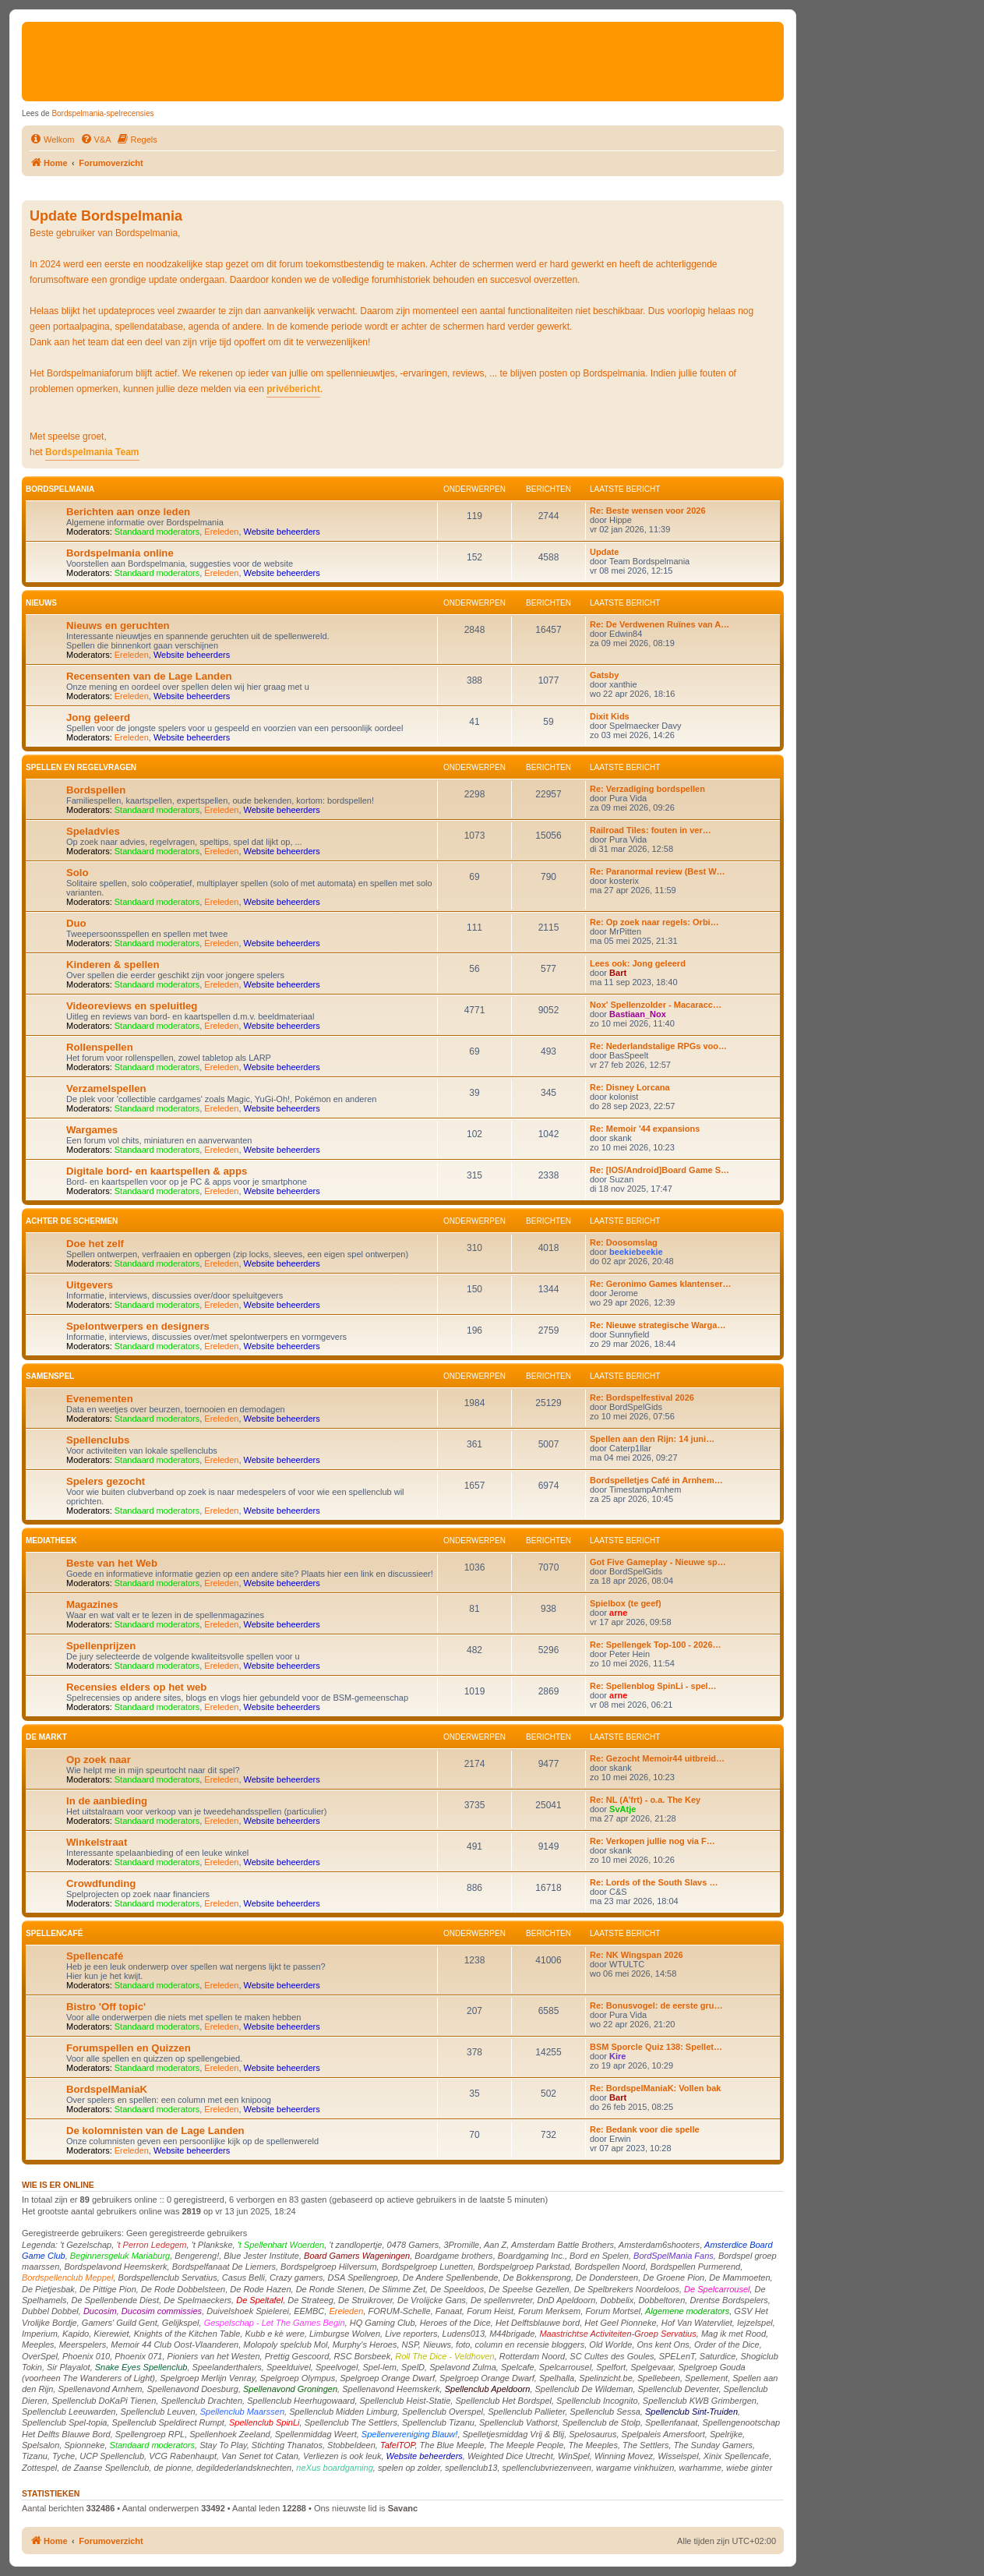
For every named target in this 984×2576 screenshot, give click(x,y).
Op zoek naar (98, 1759)
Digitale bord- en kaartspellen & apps (156, 1171)
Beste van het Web (111, 1563)
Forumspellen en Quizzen (128, 2048)
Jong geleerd (98, 717)
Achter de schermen (72, 1221)
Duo (76, 923)
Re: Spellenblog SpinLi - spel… (653, 1686)
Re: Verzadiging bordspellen (647, 788)
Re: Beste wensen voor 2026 (648, 510)
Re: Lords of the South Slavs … (654, 1882)
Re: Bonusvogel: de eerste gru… (656, 2005)
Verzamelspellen (106, 1088)
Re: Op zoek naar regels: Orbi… (654, 922)
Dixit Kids (610, 716)
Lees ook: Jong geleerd (638, 963)
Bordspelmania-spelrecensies (102, 113)
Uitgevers (89, 1285)
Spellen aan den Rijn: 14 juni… (652, 1438)
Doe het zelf (95, 1243)
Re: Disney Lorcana (630, 1087)
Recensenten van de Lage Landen (149, 676)
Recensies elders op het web (136, 1687)
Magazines (92, 1604)
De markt (46, 1737)
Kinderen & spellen (112, 964)
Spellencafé (54, 1933)
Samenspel (50, 1376)
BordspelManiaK (106, 2089)
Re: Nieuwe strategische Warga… (657, 1325)
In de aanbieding (106, 1801)
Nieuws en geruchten (118, 625)
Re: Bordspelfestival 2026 (642, 1397)
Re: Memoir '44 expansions (645, 1128)
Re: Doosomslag (624, 1242)
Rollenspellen (99, 1047)
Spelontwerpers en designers (138, 1326)
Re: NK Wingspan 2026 (636, 1954)
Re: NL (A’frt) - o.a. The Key (645, 1799)
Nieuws (41, 603)
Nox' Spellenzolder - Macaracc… (655, 1004)
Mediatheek (51, 1540)
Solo (77, 872)
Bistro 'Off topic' (106, 2006)
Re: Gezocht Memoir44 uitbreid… (657, 1758)
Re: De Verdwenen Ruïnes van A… (659, 624)
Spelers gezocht (105, 1481)
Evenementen (99, 1399)
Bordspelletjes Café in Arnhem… (656, 1480)
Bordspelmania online (120, 553)
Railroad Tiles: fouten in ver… (650, 830)
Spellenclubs (97, 1440)
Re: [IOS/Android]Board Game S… (659, 1170)
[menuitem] (52, 139)
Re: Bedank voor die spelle (645, 2129)
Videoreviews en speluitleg (131, 1006)
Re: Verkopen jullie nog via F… (652, 1841)
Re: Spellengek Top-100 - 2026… (655, 1644)
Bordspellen (95, 790)
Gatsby (604, 675)
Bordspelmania (60, 489)
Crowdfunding (101, 1883)
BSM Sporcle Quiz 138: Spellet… (656, 2046)
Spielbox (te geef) (625, 1603)
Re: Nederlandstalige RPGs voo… (658, 1046)
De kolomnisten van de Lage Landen (155, 2130)
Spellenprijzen (101, 1646)
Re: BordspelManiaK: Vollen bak (655, 2088)
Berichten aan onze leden (128, 512)
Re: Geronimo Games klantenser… (661, 1283)
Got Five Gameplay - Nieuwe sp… (658, 1562)
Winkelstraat (96, 1842)
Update (604, 552)
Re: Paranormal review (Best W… (657, 871)
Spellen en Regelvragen (81, 767)
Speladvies (93, 831)
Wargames (92, 1130)
